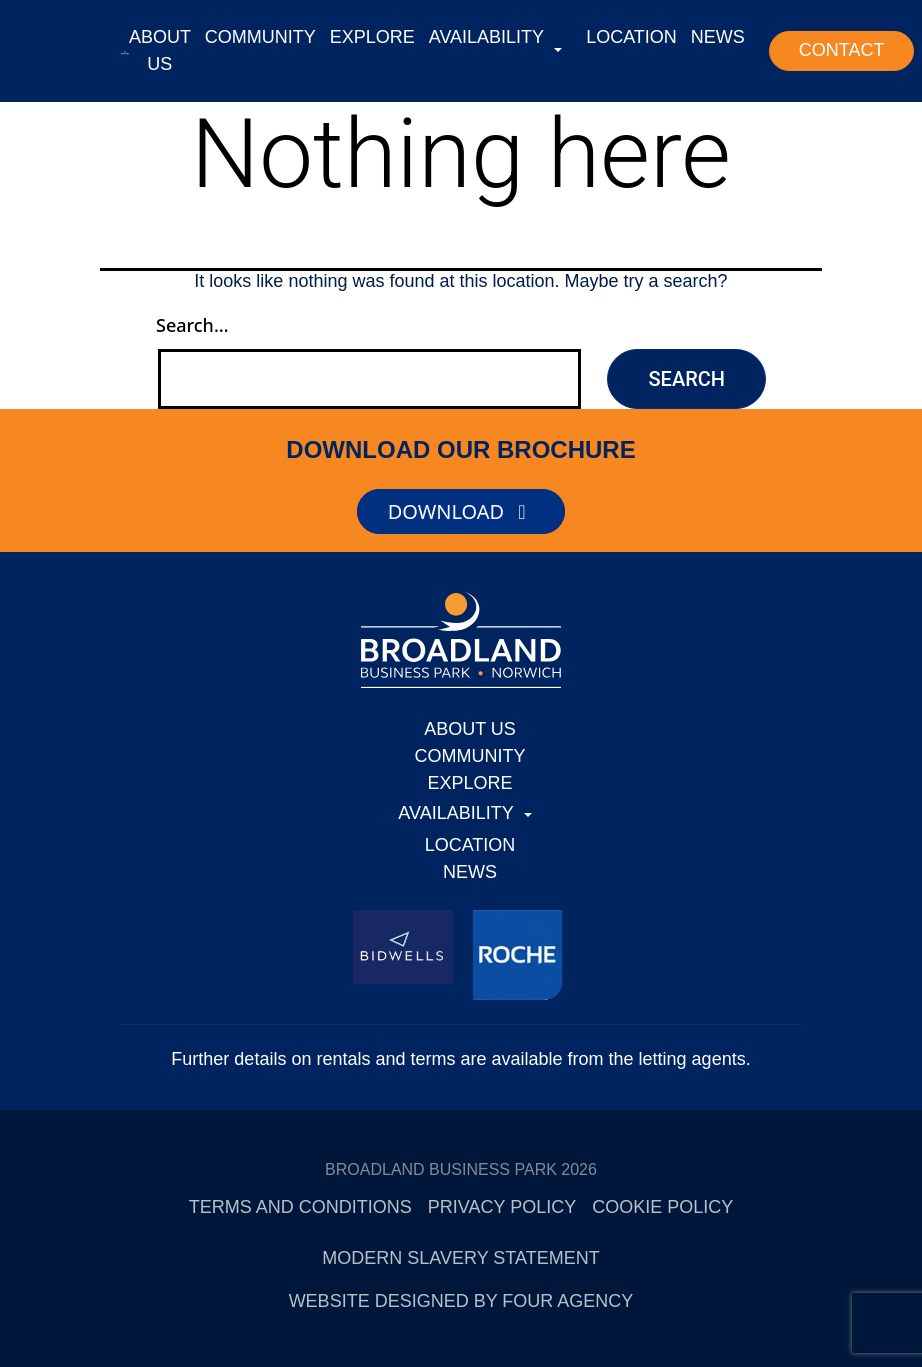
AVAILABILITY (486, 37)
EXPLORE (372, 37)
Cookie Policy (662, 1207)
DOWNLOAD (461, 511)
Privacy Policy (502, 1207)
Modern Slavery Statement (460, 1258)
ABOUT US (160, 50)
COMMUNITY (260, 37)
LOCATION (631, 37)
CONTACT (842, 50)
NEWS (718, 37)
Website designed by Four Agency (461, 1301)
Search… (192, 325)
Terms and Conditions (300, 1207)
